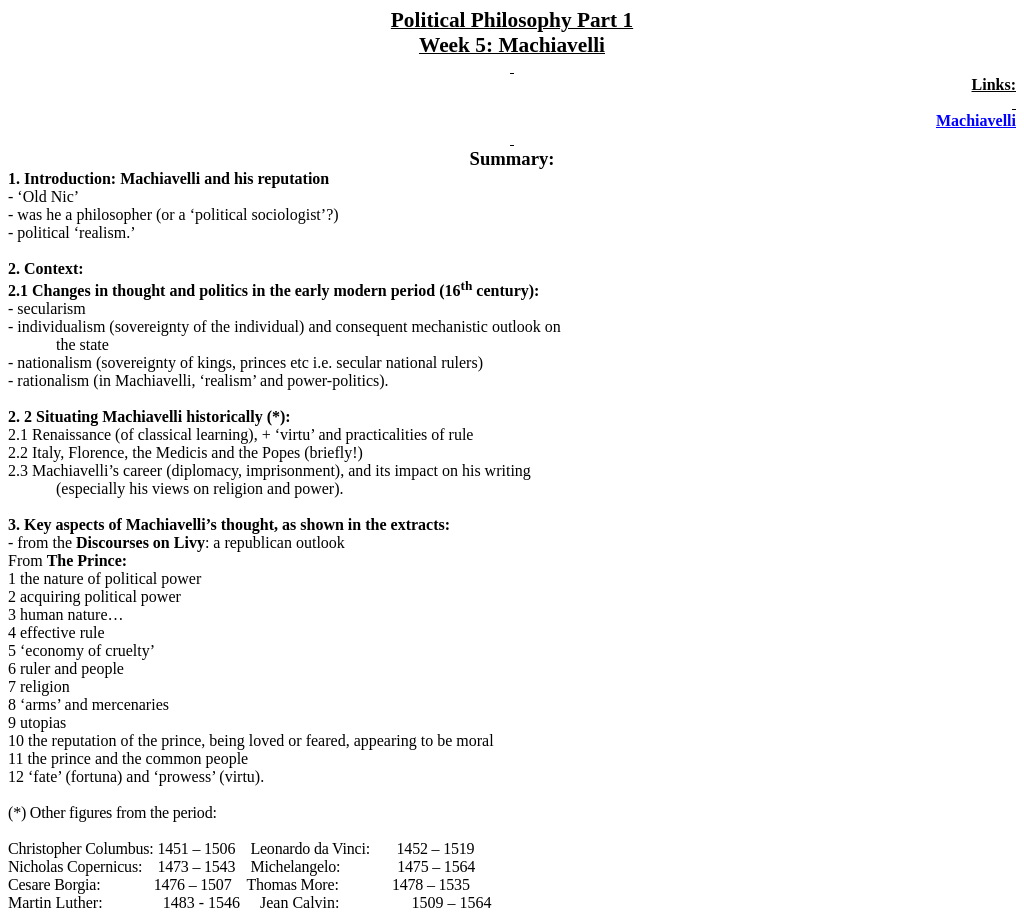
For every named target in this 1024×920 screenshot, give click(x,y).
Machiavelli (976, 120)
